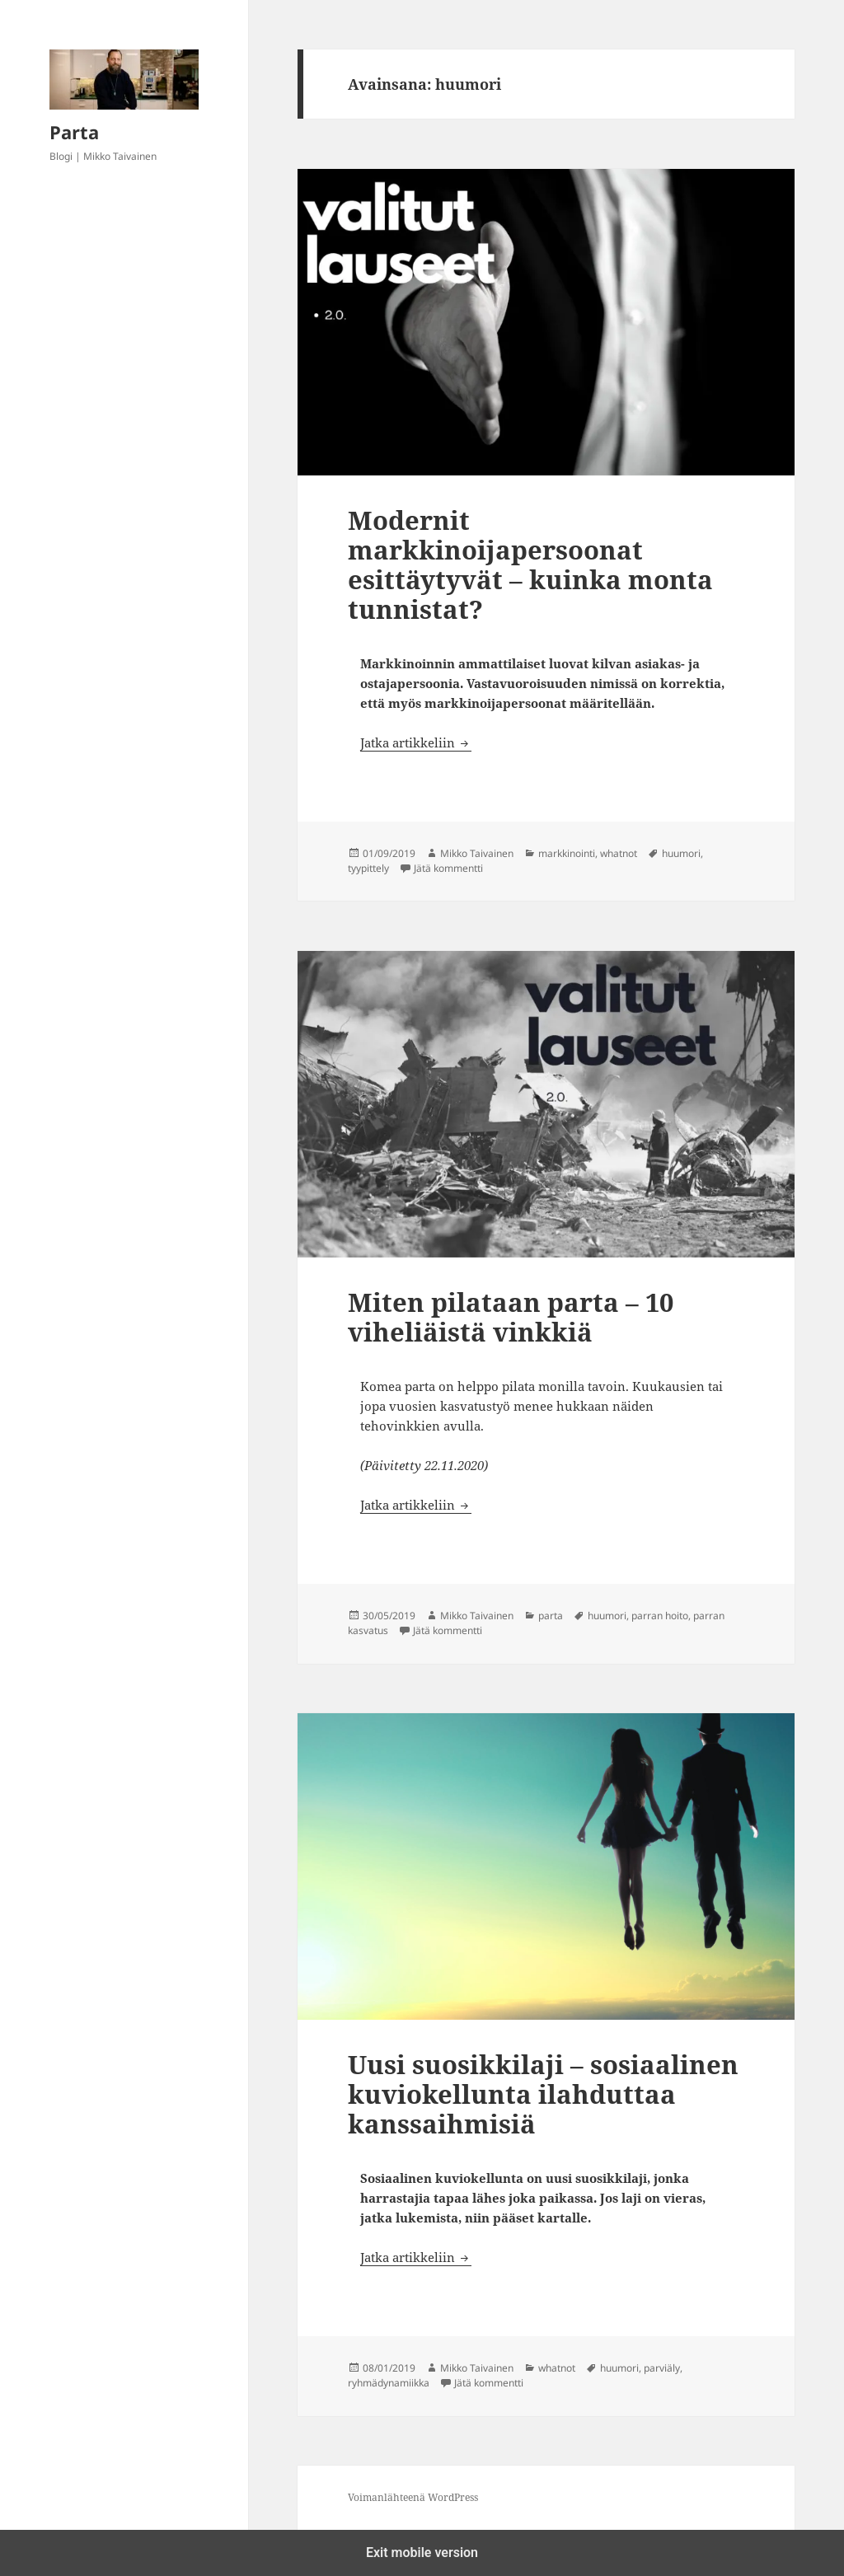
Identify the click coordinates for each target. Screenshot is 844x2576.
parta (550, 1616)
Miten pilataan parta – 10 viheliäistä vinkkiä (510, 1317)
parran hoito (659, 1616)
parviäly (662, 2368)
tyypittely (368, 868)
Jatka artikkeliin (415, 742)
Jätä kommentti (448, 868)
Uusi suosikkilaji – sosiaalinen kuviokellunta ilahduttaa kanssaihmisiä (543, 2094)
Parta (74, 131)
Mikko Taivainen (476, 853)
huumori (681, 853)
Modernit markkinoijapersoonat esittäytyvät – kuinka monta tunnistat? (530, 564)
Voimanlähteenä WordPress (413, 2497)
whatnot (618, 853)
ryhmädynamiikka (388, 2383)
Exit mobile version (422, 2552)
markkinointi (566, 853)
